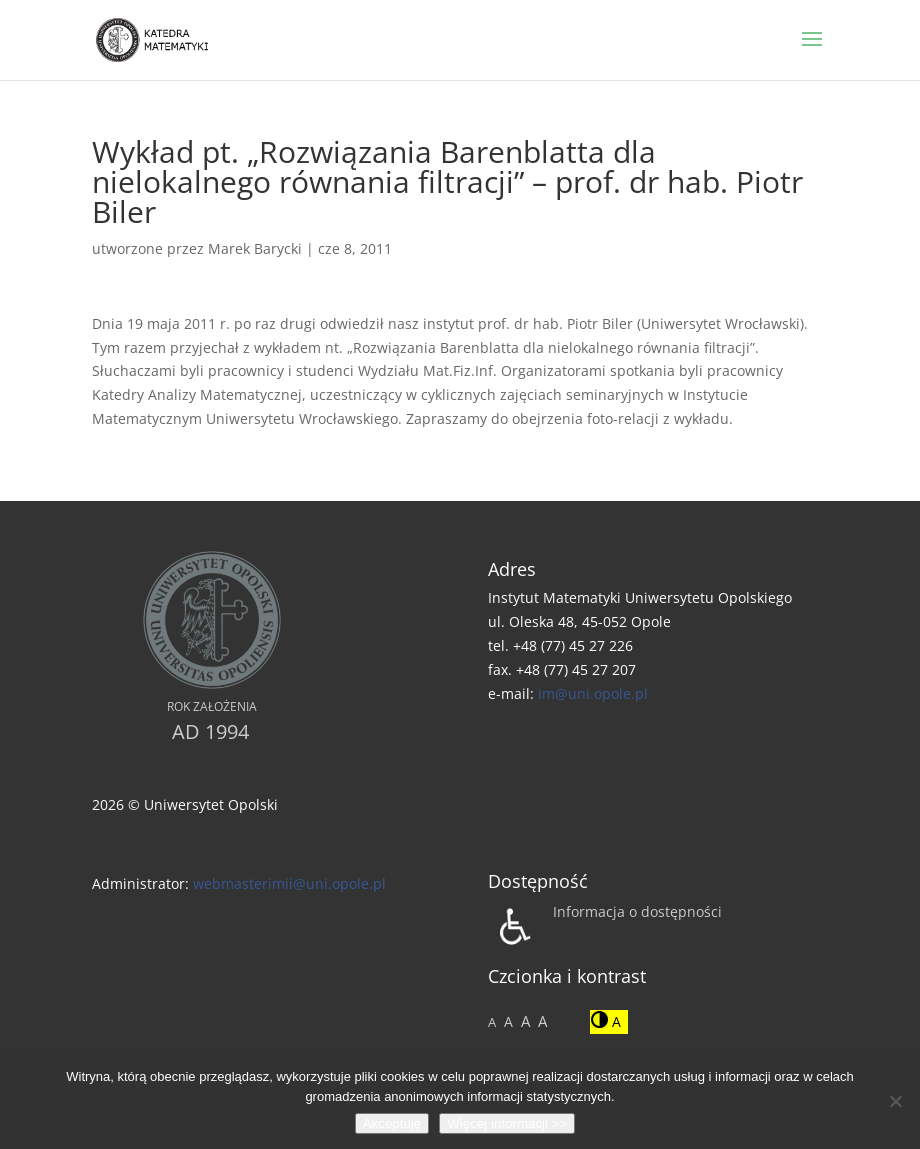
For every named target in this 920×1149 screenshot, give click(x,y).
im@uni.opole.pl (593, 693)
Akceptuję (392, 1123)
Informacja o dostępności (637, 911)
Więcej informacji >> (507, 1123)
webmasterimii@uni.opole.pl (289, 883)
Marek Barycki (255, 248)
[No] (895, 1101)
